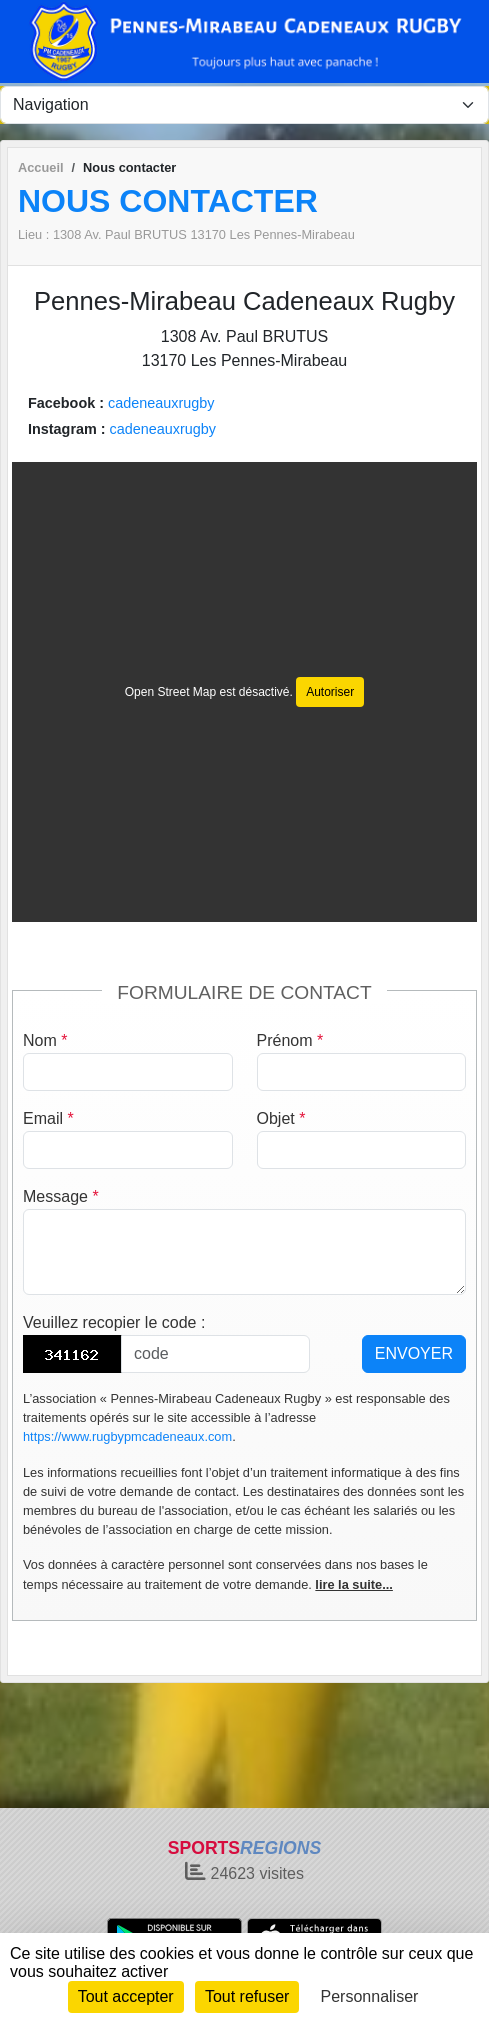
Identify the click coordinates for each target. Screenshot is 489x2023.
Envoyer (414, 1353)
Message (61, 1196)
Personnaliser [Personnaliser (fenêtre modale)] (370, 1996)
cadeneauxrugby (161, 403)
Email (48, 1118)
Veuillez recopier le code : (114, 1322)
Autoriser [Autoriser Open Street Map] (330, 692)
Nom (45, 1040)
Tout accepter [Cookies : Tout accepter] (126, 1996)
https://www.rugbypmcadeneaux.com (127, 1436)
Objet (281, 1118)
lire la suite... (354, 1584)
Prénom (290, 1040)
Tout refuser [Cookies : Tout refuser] (247, 1996)
